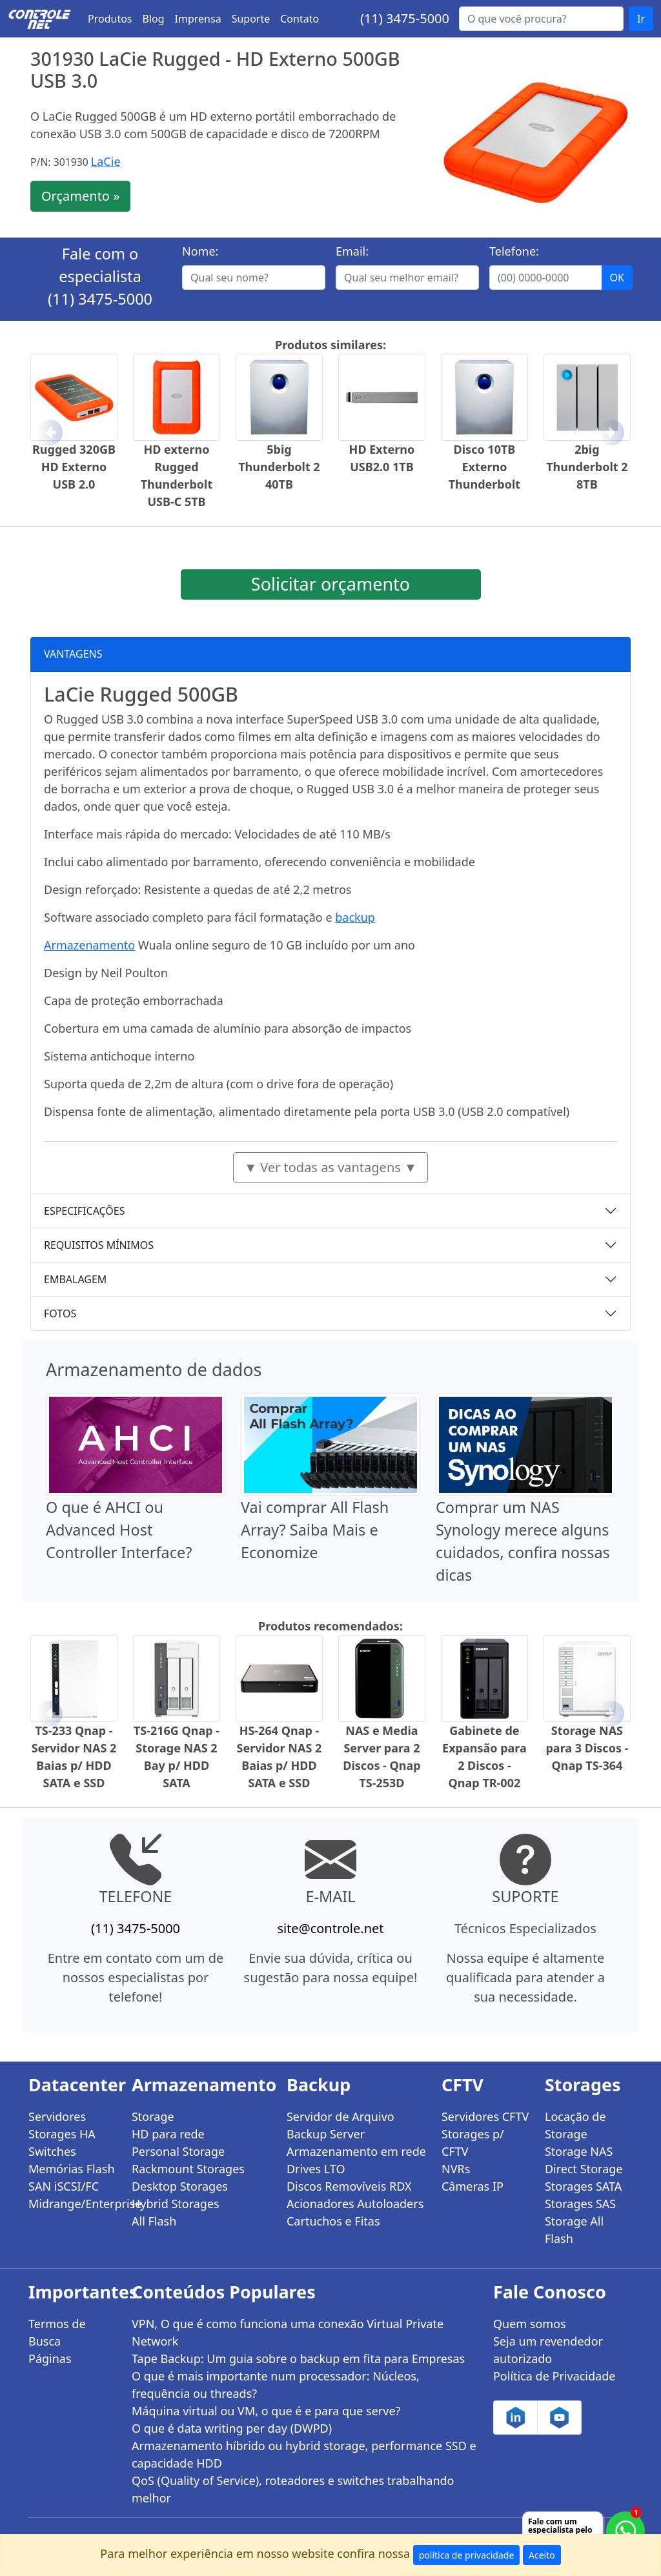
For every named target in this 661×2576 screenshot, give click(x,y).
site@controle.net (330, 1928)
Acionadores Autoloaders (355, 2203)
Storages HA (62, 2134)
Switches (52, 2151)
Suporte (251, 19)
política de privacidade (466, 2555)
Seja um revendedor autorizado (548, 2349)
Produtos (110, 19)
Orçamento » (80, 196)
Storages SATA (583, 2186)
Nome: (200, 251)
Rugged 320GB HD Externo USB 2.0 (74, 466)
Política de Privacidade (554, 2376)
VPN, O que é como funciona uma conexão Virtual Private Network (287, 2332)
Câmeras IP (472, 2186)
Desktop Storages (180, 2186)
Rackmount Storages (188, 2168)
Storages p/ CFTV (473, 2142)
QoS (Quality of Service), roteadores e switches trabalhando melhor (293, 2489)
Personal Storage (178, 2151)
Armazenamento (89, 945)
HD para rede (168, 2134)
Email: (352, 251)
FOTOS (60, 1313)
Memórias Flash (71, 2168)
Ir (641, 19)
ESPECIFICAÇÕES (84, 1211)
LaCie (106, 161)
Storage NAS (579, 2151)
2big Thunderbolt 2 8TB (586, 466)
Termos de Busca (57, 2332)
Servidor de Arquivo (340, 2116)
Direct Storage (584, 2168)
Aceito (542, 2555)
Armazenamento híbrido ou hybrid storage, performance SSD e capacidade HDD (304, 2454)
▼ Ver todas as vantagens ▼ (330, 1167)
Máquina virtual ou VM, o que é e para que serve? (266, 2411)
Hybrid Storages (175, 2203)
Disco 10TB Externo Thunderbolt (484, 466)
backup (355, 917)
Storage (153, 2116)
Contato (299, 19)
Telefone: (514, 251)
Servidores (57, 2116)
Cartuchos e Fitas (333, 2221)
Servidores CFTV (485, 2116)
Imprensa (198, 19)
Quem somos (529, 2323)
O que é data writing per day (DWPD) (232, 2428)
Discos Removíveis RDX (349, 2186)
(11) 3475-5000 (404, 18)
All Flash (154, 2221)
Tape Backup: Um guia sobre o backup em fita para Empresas (298, 2358)
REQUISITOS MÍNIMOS (99, 1245)
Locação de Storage (575, 2125)
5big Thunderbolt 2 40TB (279, 466)
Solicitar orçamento (330, 584)
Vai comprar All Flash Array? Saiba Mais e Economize (315, 1530)
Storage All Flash (574, 2229)
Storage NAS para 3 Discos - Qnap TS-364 (586, 1748)
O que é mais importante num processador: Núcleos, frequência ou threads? (276, 2384)
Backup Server (326, 2134)
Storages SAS (580, 2203)
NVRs (456, 2168)
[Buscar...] (541, 18)
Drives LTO (316, 2168)
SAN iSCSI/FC (63, 2186)
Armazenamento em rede (356, 2151)
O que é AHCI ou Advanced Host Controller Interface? (119, 1530)
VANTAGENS (73, 654)
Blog (154, 19)
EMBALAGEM (75, 1279)
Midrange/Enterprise (72, 2203)
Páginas (50, 2358)
